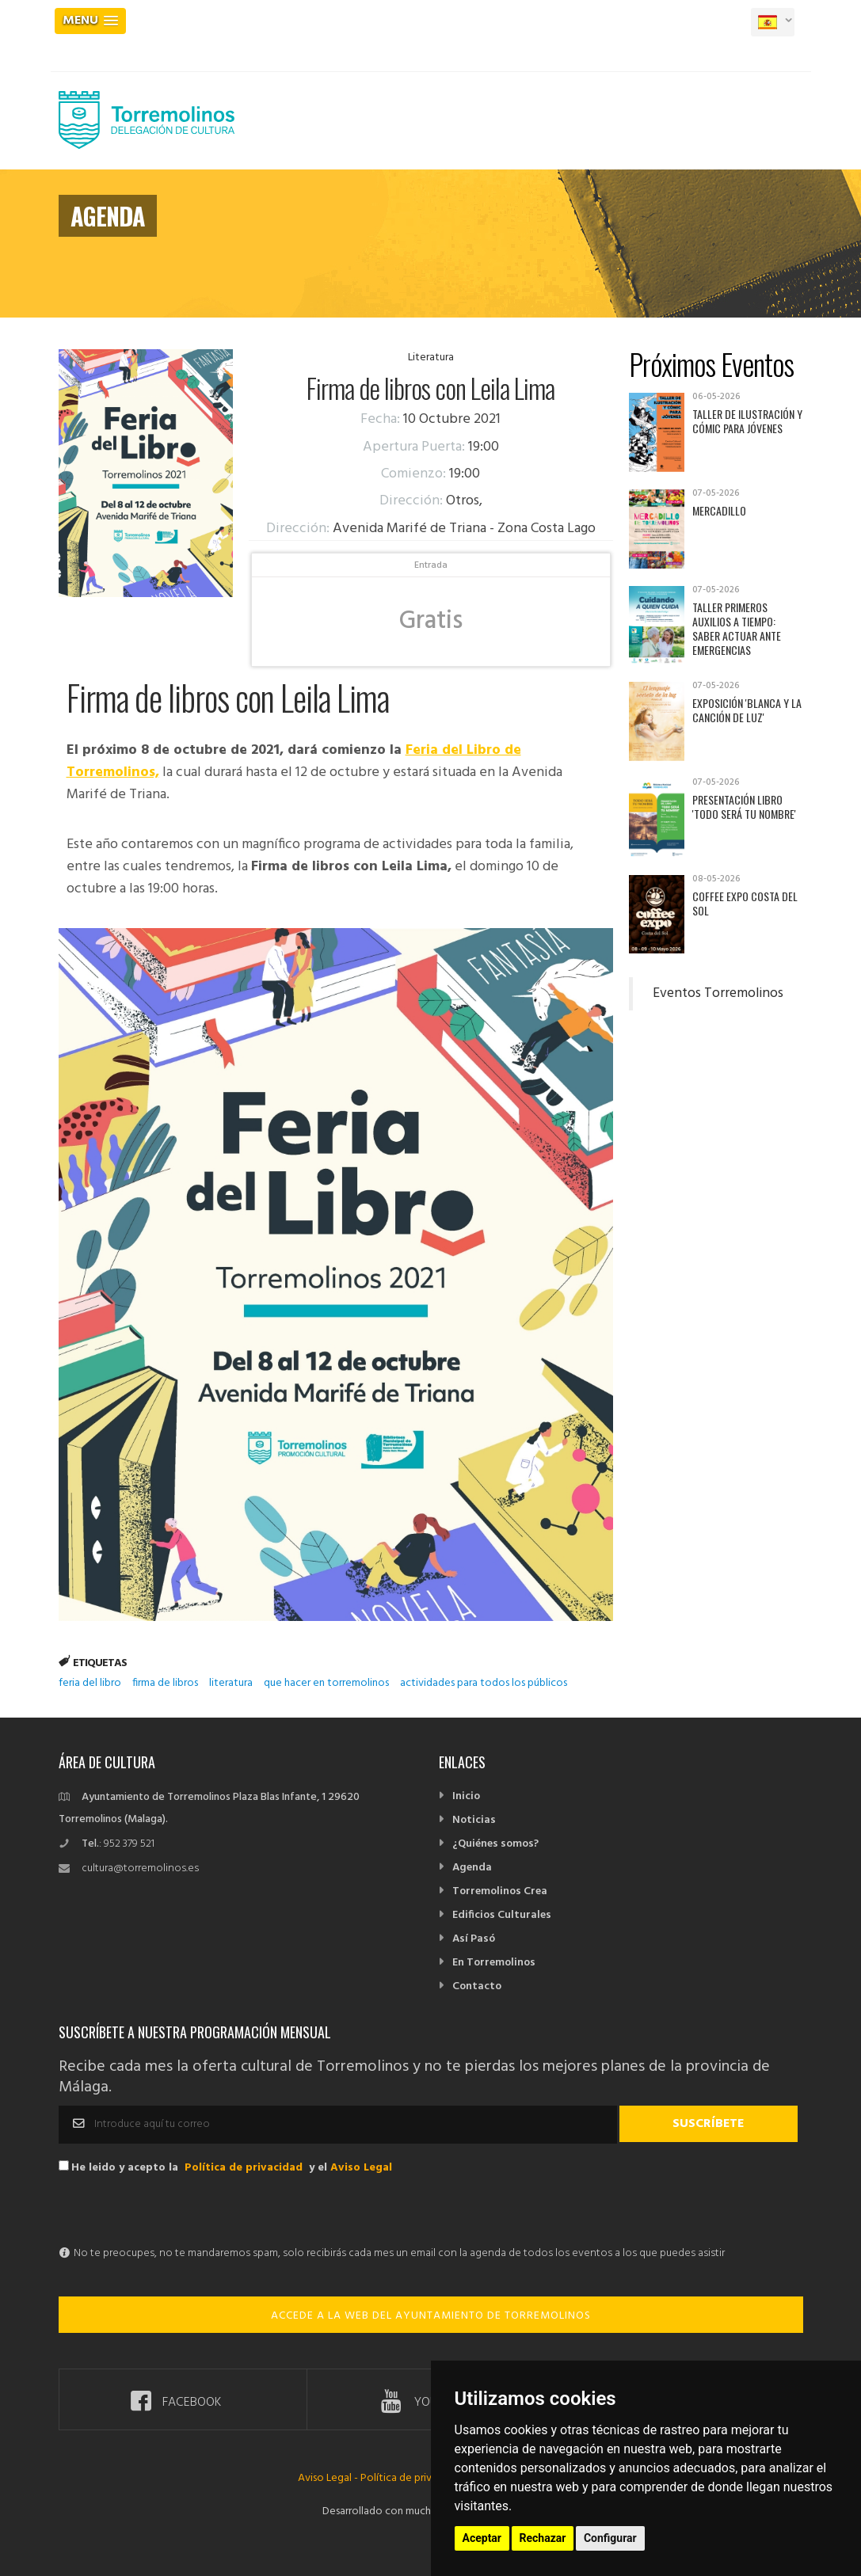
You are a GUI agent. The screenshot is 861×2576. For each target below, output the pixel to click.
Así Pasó (473, 1939)
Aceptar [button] (482, 2538)
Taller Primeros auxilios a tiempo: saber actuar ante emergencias (736, 628)
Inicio (466, 1796)
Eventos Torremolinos (718, 994)
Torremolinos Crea (499, 1891)
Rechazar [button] (543, 2538)
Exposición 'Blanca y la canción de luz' (747, 709)
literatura (231, 1683)
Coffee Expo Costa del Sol (745, 903)
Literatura (431, 357)
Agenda (472, 1868)
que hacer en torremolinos (326, 1683)
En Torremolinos (493, 1963)
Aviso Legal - (329, 2478)
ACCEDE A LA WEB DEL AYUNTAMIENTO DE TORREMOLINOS (431, 2316)
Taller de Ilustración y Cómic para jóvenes (747, 420)
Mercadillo (719, 510)
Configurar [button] (610, 2538)
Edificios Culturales (501, 1915)
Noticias (474, 1820)
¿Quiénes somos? (495, 1844)
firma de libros (165, 1683)
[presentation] (179, 2212)
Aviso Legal (361, 2168)
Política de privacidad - (415, 2478)
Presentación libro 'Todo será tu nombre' (744, 806)
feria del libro (90, 1683)
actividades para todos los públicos (483, 1683)
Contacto (476, 1986)
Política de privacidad (244, 2168)
